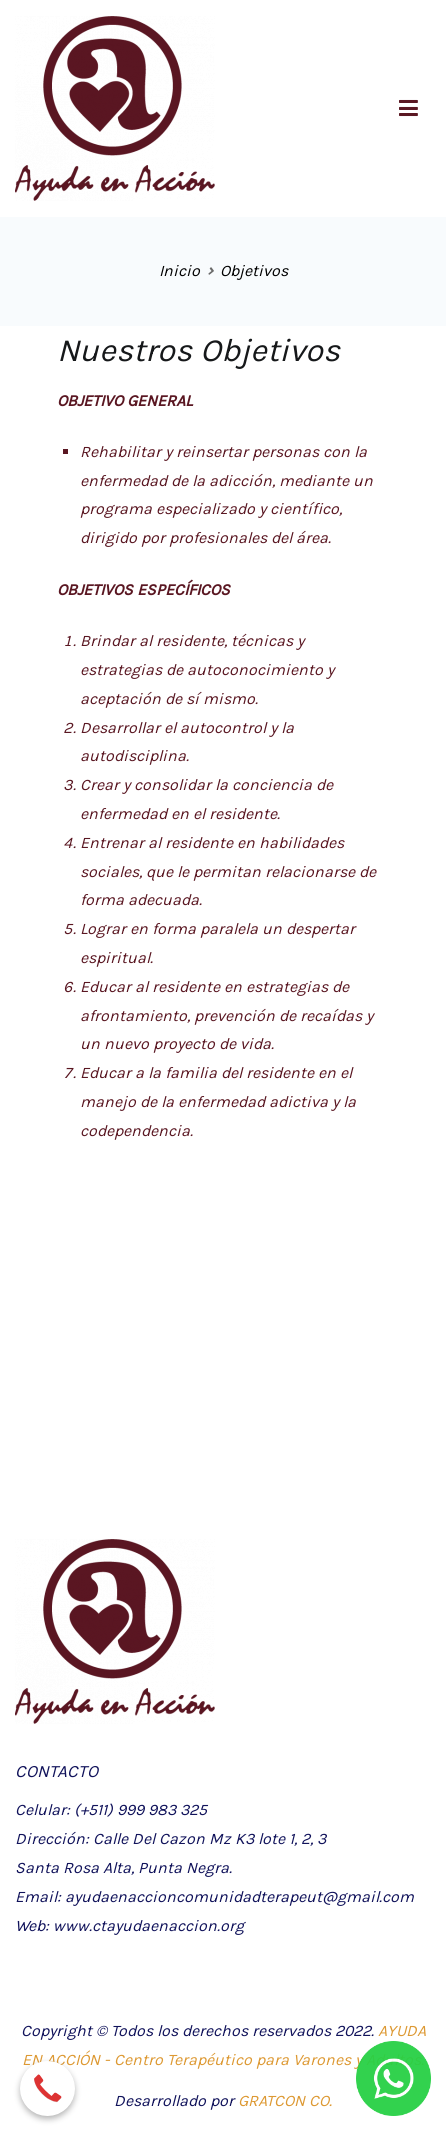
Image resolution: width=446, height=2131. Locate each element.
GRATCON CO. (285, 2100)
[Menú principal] (408, 109)
